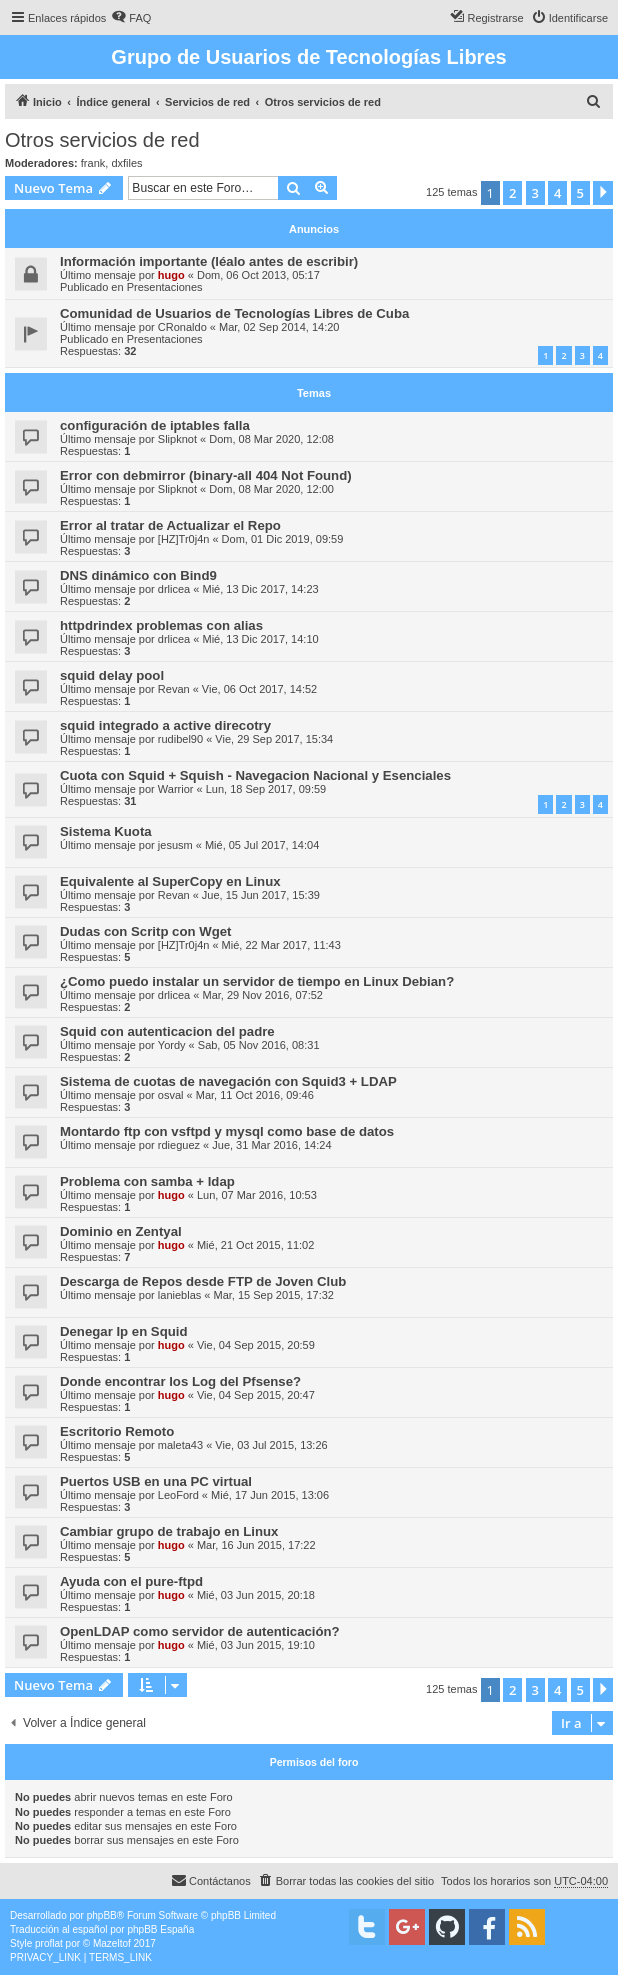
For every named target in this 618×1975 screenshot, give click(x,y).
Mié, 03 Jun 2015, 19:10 (256, 1645)
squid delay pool (112, 675)
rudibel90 (180, 739)
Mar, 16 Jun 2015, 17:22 (256, 1545)
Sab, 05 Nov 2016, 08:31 (259, 1045)
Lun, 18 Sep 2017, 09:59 (266, 789)
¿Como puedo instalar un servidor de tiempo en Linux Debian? (257, 981)
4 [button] (557, 193)
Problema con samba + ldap (147, 1181)
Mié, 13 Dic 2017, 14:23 (260, 589)
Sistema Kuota (106, 831)
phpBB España (160, 1929)
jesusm (175, 845)
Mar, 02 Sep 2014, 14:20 (279, 327)
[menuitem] (131, 18)
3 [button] (535, 193)
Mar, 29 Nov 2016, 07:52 (262, 995)
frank (93, 163)
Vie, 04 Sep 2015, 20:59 (256, 1345)
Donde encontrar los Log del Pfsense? (180, 1381)
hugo (171, 275)
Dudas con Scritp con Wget (145, 931)
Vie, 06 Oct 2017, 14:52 (259, 689)
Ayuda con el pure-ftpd (131, 1581)
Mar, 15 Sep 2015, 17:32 (273, 1295)
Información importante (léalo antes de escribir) (209, 261)
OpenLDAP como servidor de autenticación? (200, 1631)
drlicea (174, 589)
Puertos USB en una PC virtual (156, 1481)
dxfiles (126, 163)
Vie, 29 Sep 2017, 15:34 (274, 739)
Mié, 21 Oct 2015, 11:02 (255, 1245)
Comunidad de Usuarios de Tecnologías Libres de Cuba (234, 313)
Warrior (176, 789)
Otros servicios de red (102, 140)
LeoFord (178, 1495)
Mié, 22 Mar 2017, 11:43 (281, 945)
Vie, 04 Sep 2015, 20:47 (256, 1395)
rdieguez (179, 1145)
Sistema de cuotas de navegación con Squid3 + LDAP (228, 1081)
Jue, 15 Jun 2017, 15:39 (261, 895)
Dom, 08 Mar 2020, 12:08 (271, 439)
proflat (49, 1943)
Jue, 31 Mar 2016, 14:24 (271, 1145)
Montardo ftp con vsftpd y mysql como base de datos (227, 1131)
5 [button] (580, 193)
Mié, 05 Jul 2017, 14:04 (262, 845)
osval (171, 1095)
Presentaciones (165, 287)
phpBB (102, 1915)
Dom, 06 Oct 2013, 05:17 (258, 275)
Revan (174, 689)
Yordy (172, 1045)
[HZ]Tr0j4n (184, 539)
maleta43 (180, 1445)
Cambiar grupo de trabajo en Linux (169, 1531)
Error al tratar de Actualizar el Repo (170, 525)
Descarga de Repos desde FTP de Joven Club (203, 1281)
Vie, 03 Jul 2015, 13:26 (271, 1445)
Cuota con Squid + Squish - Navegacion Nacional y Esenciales (255, 775)
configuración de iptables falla (155, 425)
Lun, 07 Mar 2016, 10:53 (257, 1195)
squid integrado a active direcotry (165, 725)
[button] (603, 193)
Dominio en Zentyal (121, 1231)
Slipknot (177, 439)
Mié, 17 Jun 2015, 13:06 (270, 1495)
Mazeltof (112, 1943)
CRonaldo (182, 327)
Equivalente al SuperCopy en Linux (170, 881)
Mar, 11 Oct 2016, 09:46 (255, 1095)
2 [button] (512, 193)
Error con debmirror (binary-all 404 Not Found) (206, 475)
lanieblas (179, 1295)
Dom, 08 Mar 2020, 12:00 (271, 489)
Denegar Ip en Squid (124, 1331)
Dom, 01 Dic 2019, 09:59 (283, 539)
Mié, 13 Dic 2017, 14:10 (260, 639)
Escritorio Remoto (117, 1431)
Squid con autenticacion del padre (167, 1031)
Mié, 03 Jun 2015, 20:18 (256, 1595)
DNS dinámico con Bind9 (138, 575)
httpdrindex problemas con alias (161, 625)
